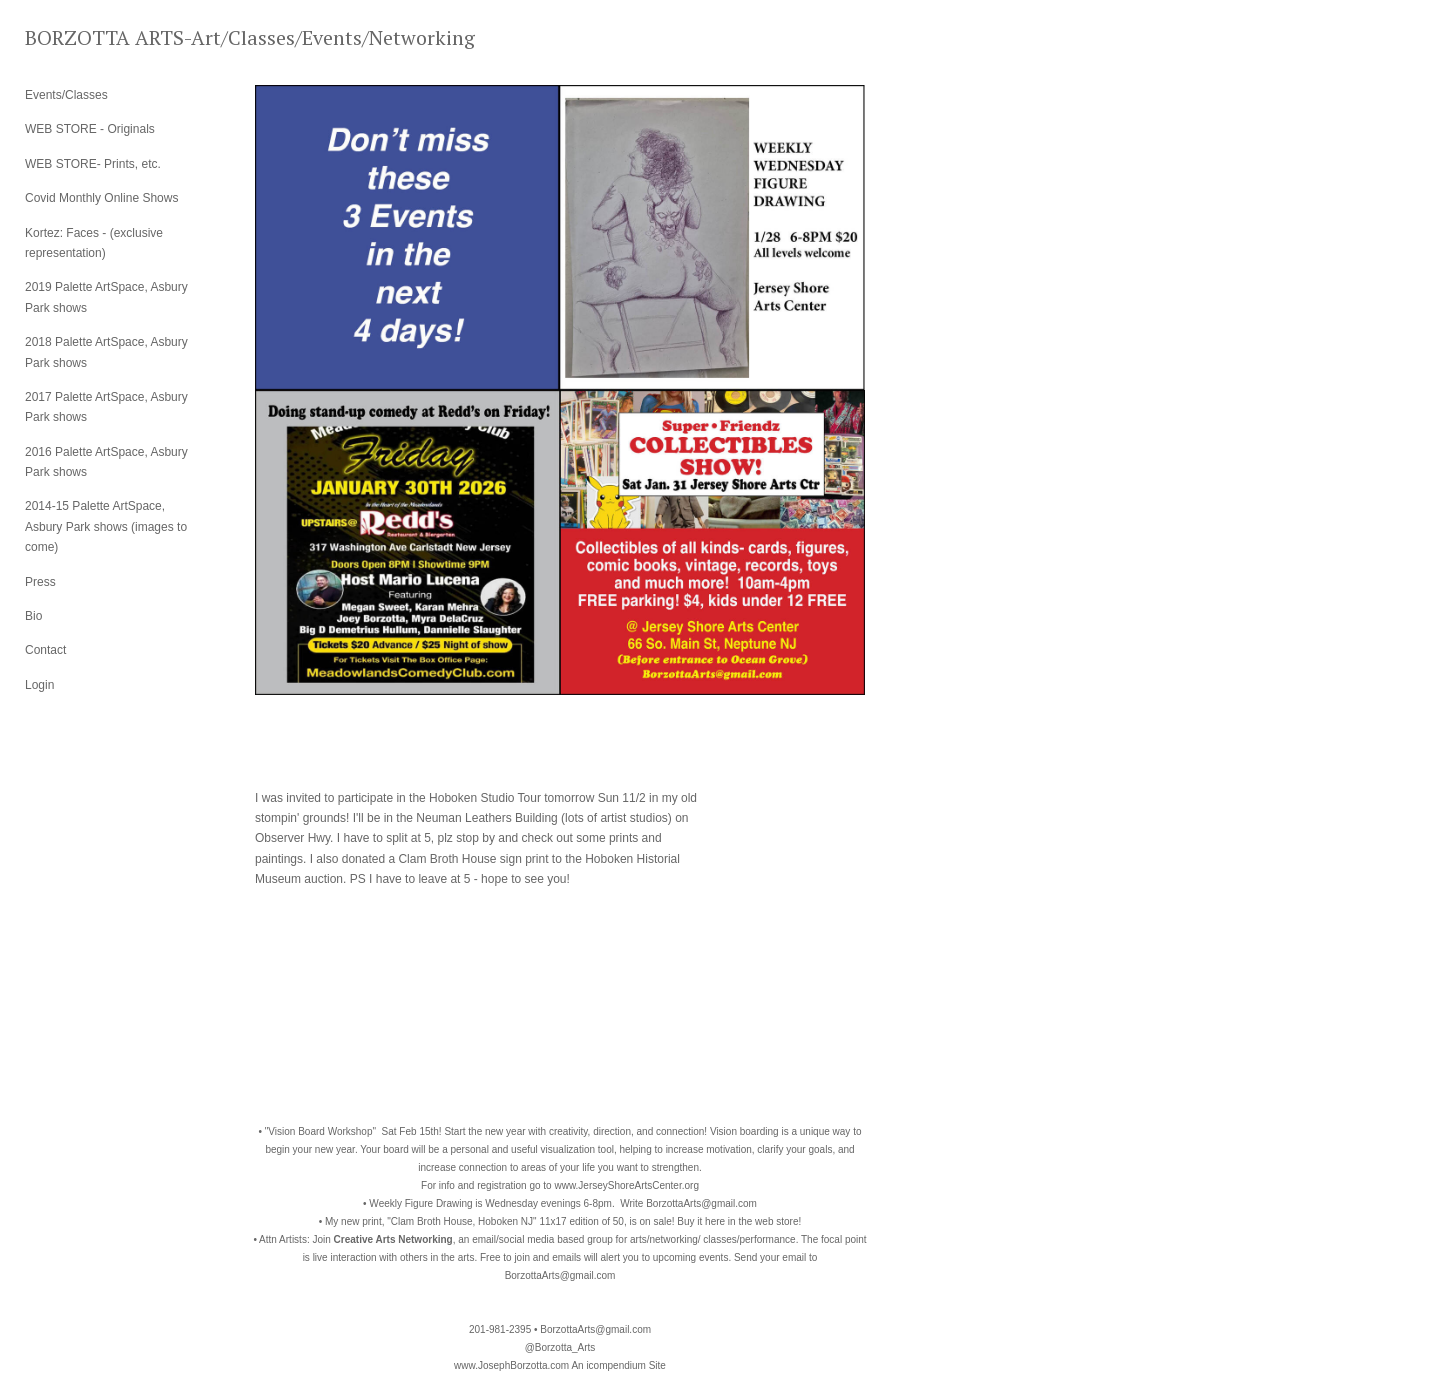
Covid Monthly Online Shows (101, 198)
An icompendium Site (618, 1365)
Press (40, 582)
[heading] (75, 37)
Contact (45, 650)
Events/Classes (66, 95)
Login (39, 685)
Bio (33, 616)
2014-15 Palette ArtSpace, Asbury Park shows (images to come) (106, 526)
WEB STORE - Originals (90, 129)
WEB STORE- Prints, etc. (93, 164)
